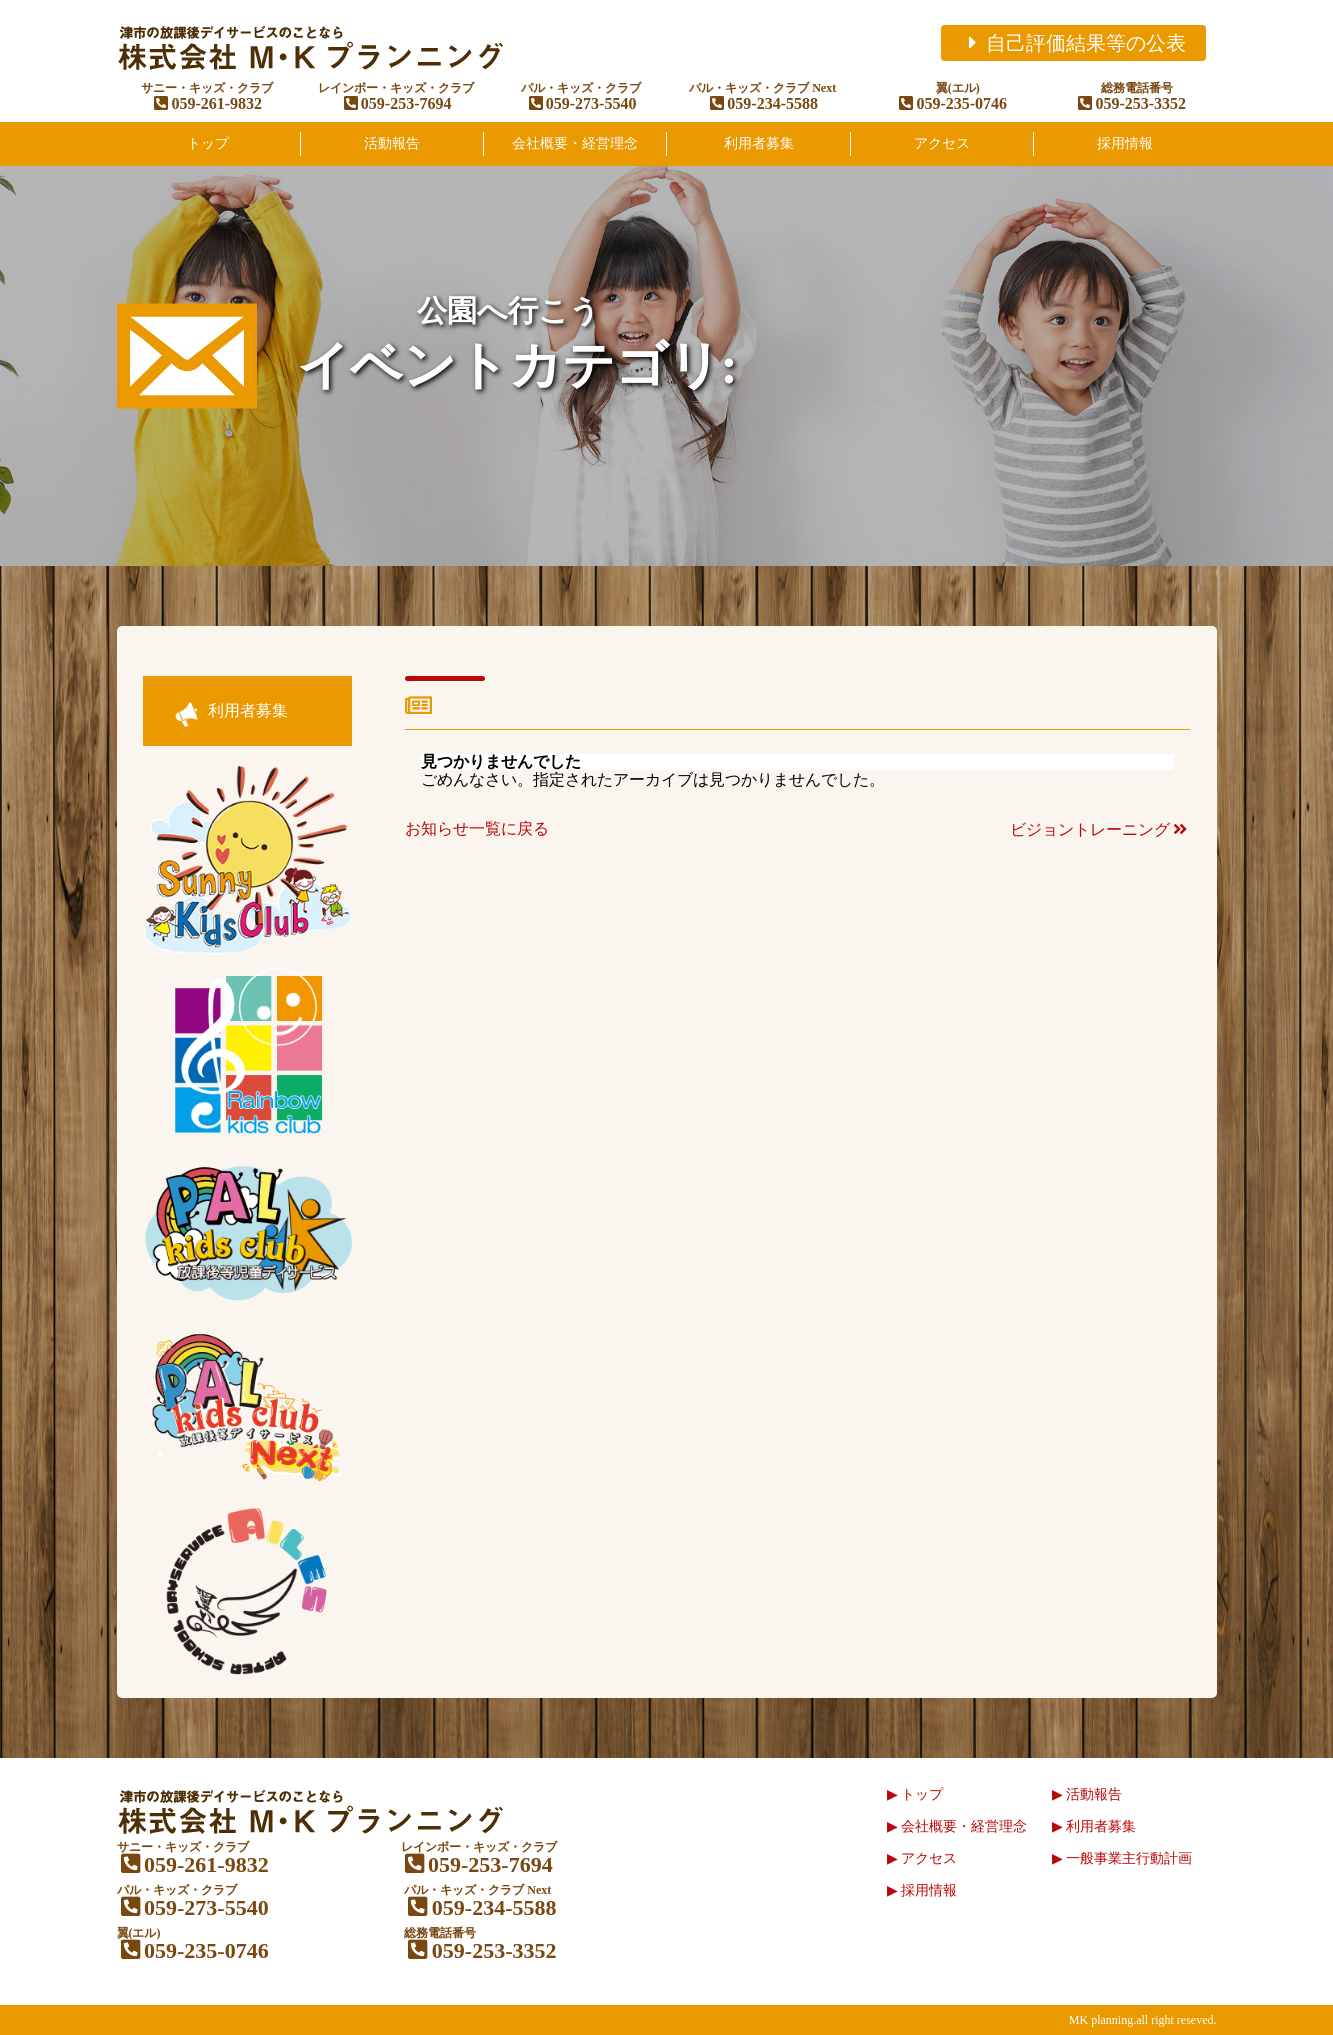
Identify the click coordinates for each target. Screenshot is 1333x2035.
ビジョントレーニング (1100, 829)
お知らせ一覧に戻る (477, 828)
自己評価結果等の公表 (1073, 43)
